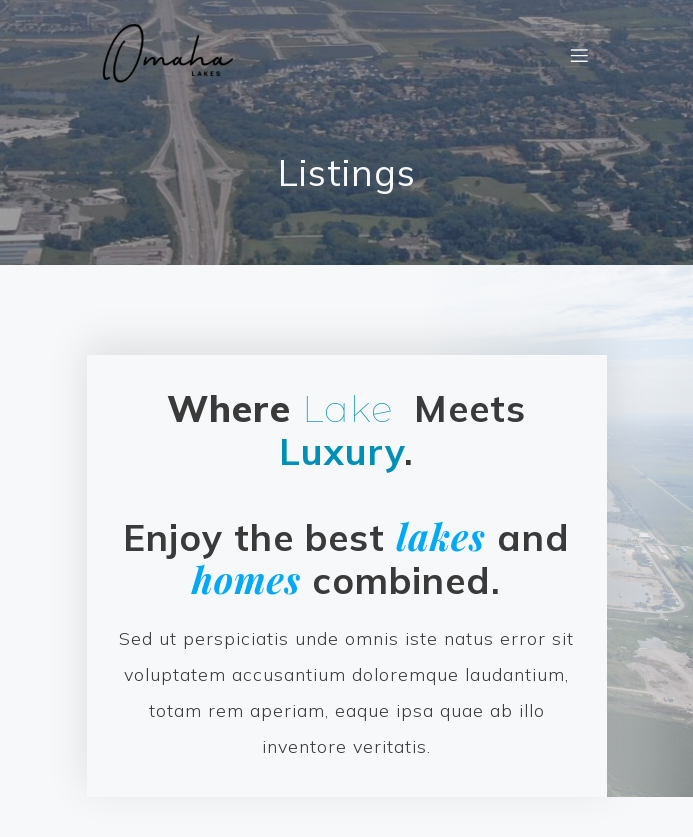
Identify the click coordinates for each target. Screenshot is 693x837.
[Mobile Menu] (580, 55)
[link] (310, 55)
